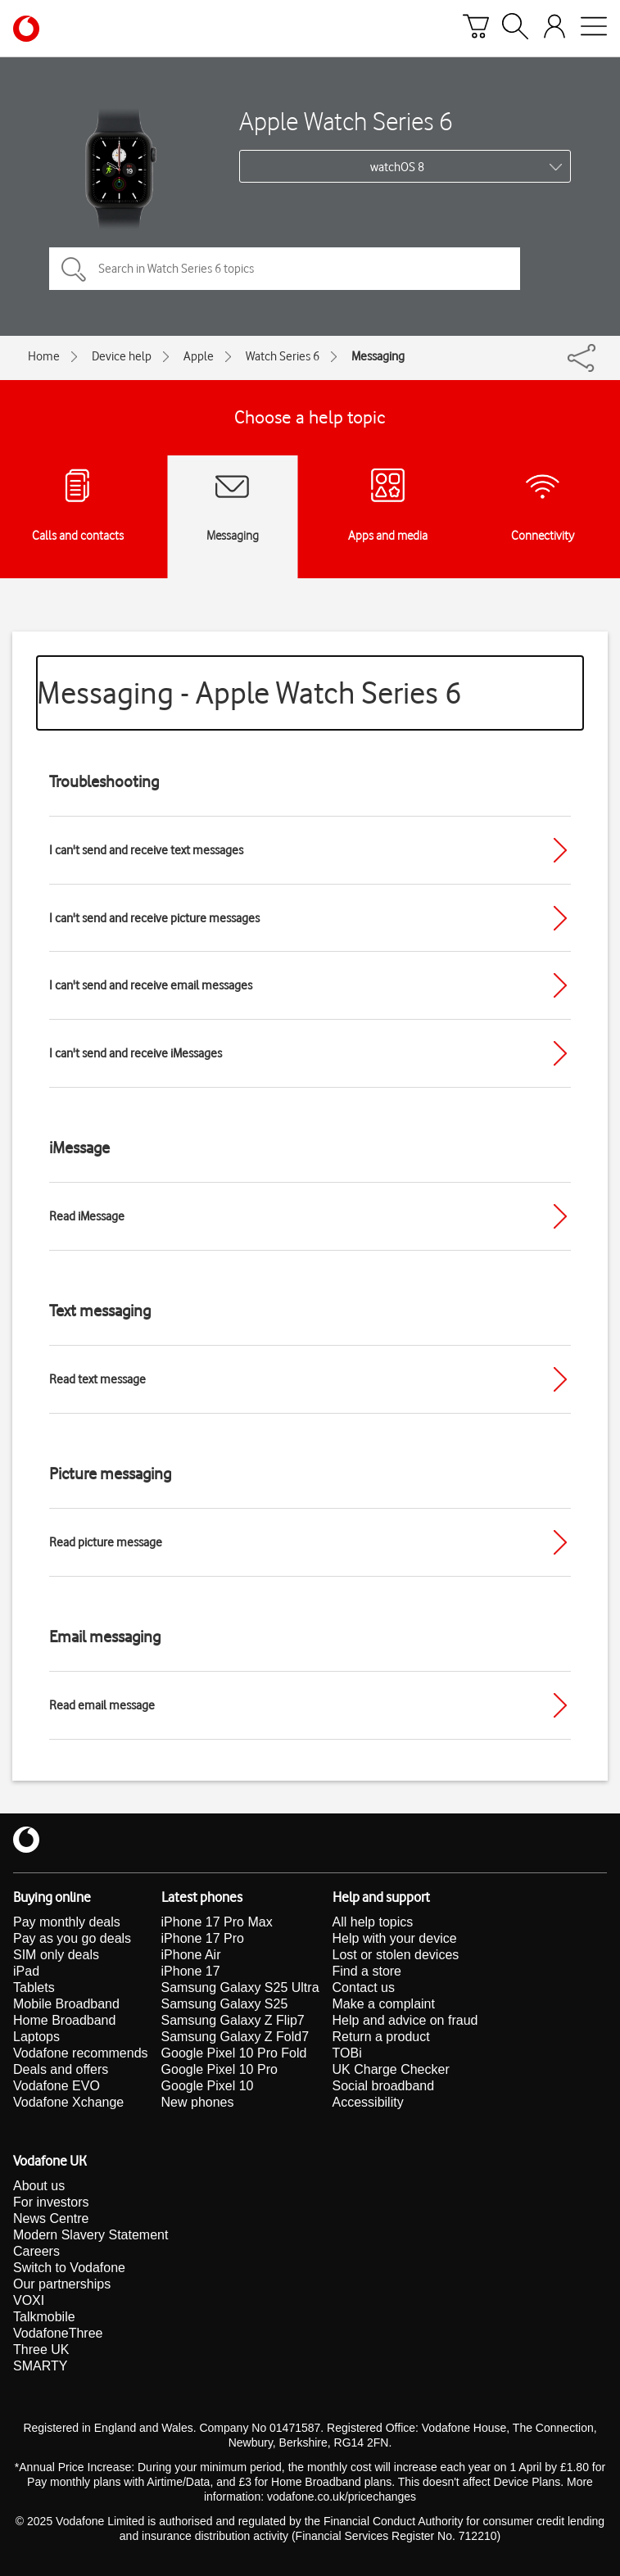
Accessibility (368, 2102)
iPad (26, 1971)
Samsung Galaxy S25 (224, 2004)
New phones (197, 2102)
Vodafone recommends (80, 2053)
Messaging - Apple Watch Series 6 (249, 692)
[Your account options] (554, 28)
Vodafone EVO (56, 2086)
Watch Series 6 (282, 356)
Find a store (367, 1971)
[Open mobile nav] (594, 28)
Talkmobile (44, 2317)
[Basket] (476, 28)
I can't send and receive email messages (150, 985)
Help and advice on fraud (405, 2020)
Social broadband (384, 2086)
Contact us (364, 1987)
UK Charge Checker (391, 2069)
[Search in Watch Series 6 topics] (284, 268)
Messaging (378, 356)
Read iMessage (86, 1216)
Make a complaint (384, 2004)
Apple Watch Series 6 (346, 121)
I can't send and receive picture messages (154, 918)
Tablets (34, 1987)
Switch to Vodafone (69, 2268)
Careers (36, 2251)
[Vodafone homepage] (26, 29)
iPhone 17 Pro (202, 1938)
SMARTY (40, 2366)
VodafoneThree (57, 2333)
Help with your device (395, 1938)
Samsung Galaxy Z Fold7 (235, 2037)
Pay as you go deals (72, 1938)
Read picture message (105, 1542)
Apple (198, 356)
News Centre (50, 2218)
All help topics (373, 1922)
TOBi (347, 2053)
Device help (122, 356)
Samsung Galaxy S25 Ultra (240, 1987)
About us (39, 2186)
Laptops (36, 2037)
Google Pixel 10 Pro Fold (234, 2053)
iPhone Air (191, 1955)
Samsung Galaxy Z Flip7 (233, 2020)
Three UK (41, 2349)
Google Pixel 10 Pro (219, 2069)
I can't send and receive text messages (146, 850)
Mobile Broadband (66, 2004)
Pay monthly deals (66, 1922)
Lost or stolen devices (396, 1955)
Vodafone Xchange (68, 2102)
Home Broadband (64, 2020)
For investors (50, 2202)
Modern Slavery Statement (90, 2235)
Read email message (102, 1705)
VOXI (28, 2300)
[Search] (515, 28)
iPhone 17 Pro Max (217, 1922)
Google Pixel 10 (207, 2086)
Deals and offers (60, 2069)
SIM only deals (56, 1955)
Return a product (381, 2037)
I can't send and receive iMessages (135, 1053)
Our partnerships (62, 2284)
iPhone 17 (190, 1971)
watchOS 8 (397, 167)
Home (44, 356)
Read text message (97, 1379)
